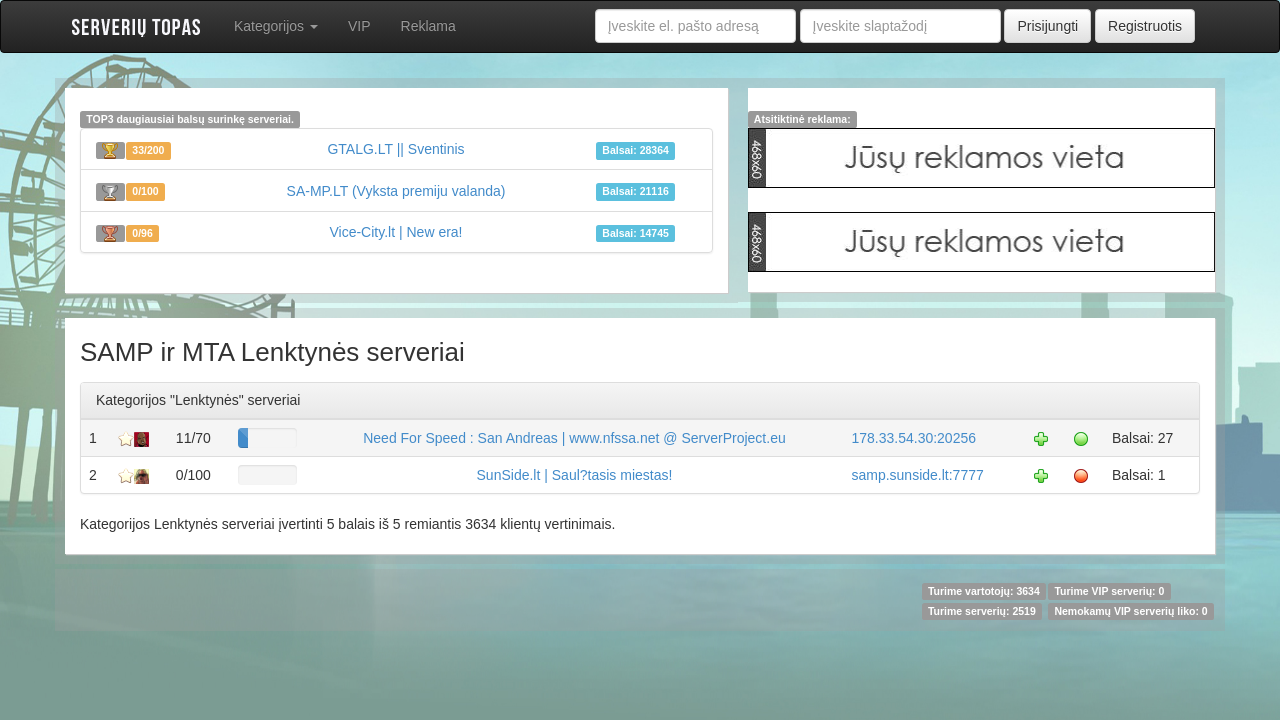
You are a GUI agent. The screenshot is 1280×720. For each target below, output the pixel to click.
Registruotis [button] (1145, 26)
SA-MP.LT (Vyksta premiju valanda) (396, 191)
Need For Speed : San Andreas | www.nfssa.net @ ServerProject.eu (574, 438)
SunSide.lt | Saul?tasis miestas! (575, 475)
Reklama (428, 26)
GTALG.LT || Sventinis (395, 149)
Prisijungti (1047, 26)
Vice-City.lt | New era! (395, 232)
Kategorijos (276, 26)
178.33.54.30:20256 (913, 438)
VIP (359, 26)
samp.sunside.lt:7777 (917, 475)
